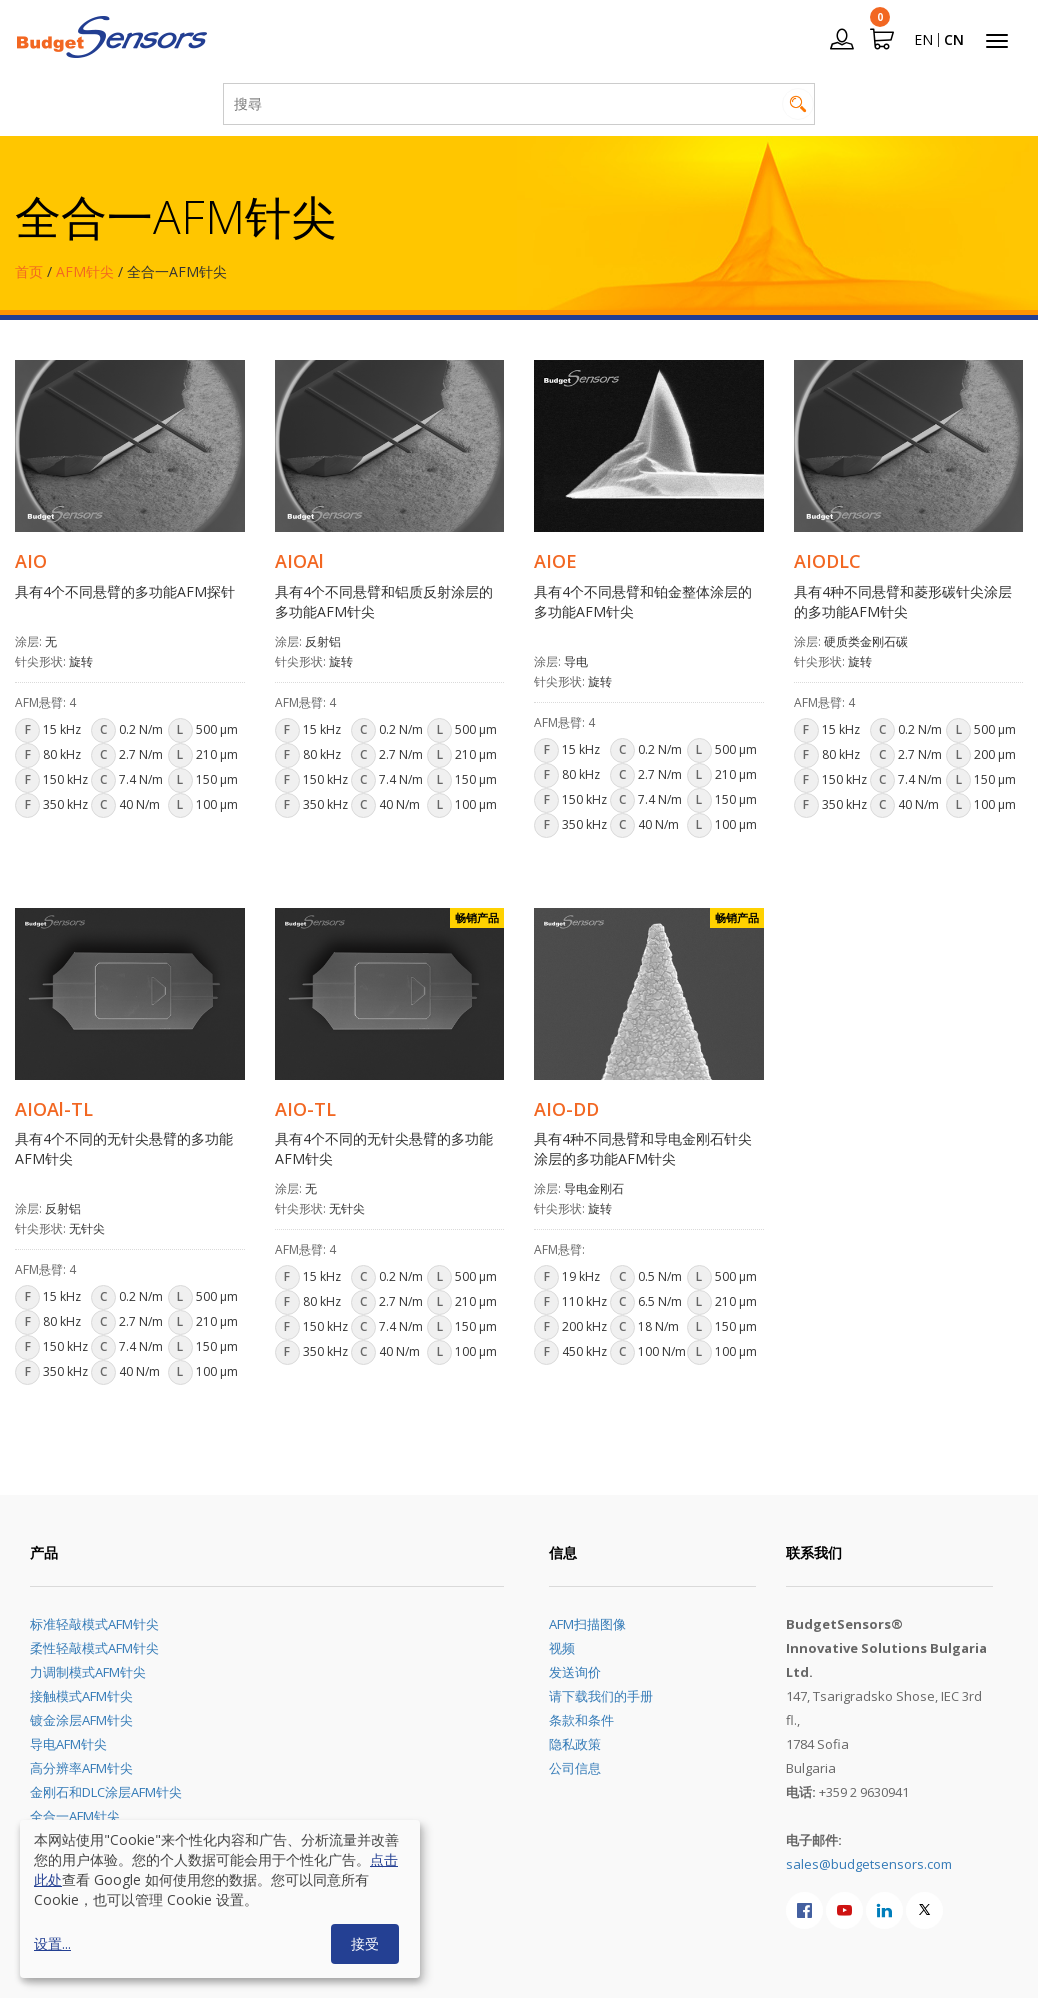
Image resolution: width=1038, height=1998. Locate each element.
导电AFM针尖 (68, 1744)
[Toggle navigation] (997, 41)
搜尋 (798, 104)
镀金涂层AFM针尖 (81, 1720)
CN (954, 39)
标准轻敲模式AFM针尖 (94, 1624)
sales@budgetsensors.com (869, 1864)
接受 (365, 1943)
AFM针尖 (85, 271)
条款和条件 (581, 1720)
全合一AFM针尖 (75, 1816)
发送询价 (575, 1672)
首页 (29, 271)
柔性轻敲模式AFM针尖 (94, 1648)
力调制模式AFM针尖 (88, 1672)
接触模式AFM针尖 (81, 1696)
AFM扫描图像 (587, 1624)
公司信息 (575, 1768)
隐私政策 (575, 1744)
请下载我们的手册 (601, 1696)
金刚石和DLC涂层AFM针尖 (106, 1792)
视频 (562, 1648)
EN (923, 39)
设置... (52, 1943)
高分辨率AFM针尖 (81, 1768)
